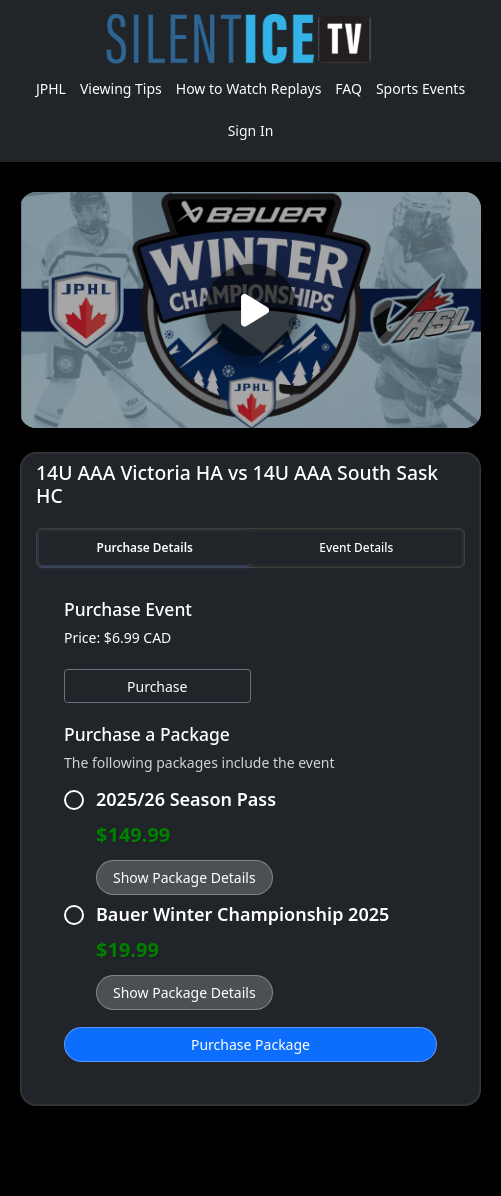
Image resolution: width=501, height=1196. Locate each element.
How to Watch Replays (249, 88)
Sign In (251, 130)
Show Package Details (184, 877)
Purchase (157, 686)
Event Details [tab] (356, 547)
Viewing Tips (121, 88)
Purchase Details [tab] (145, 547)
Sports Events (420, 88)
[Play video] (251, 309)
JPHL (51, 88)
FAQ (348, 88)
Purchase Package (250, 1044)
